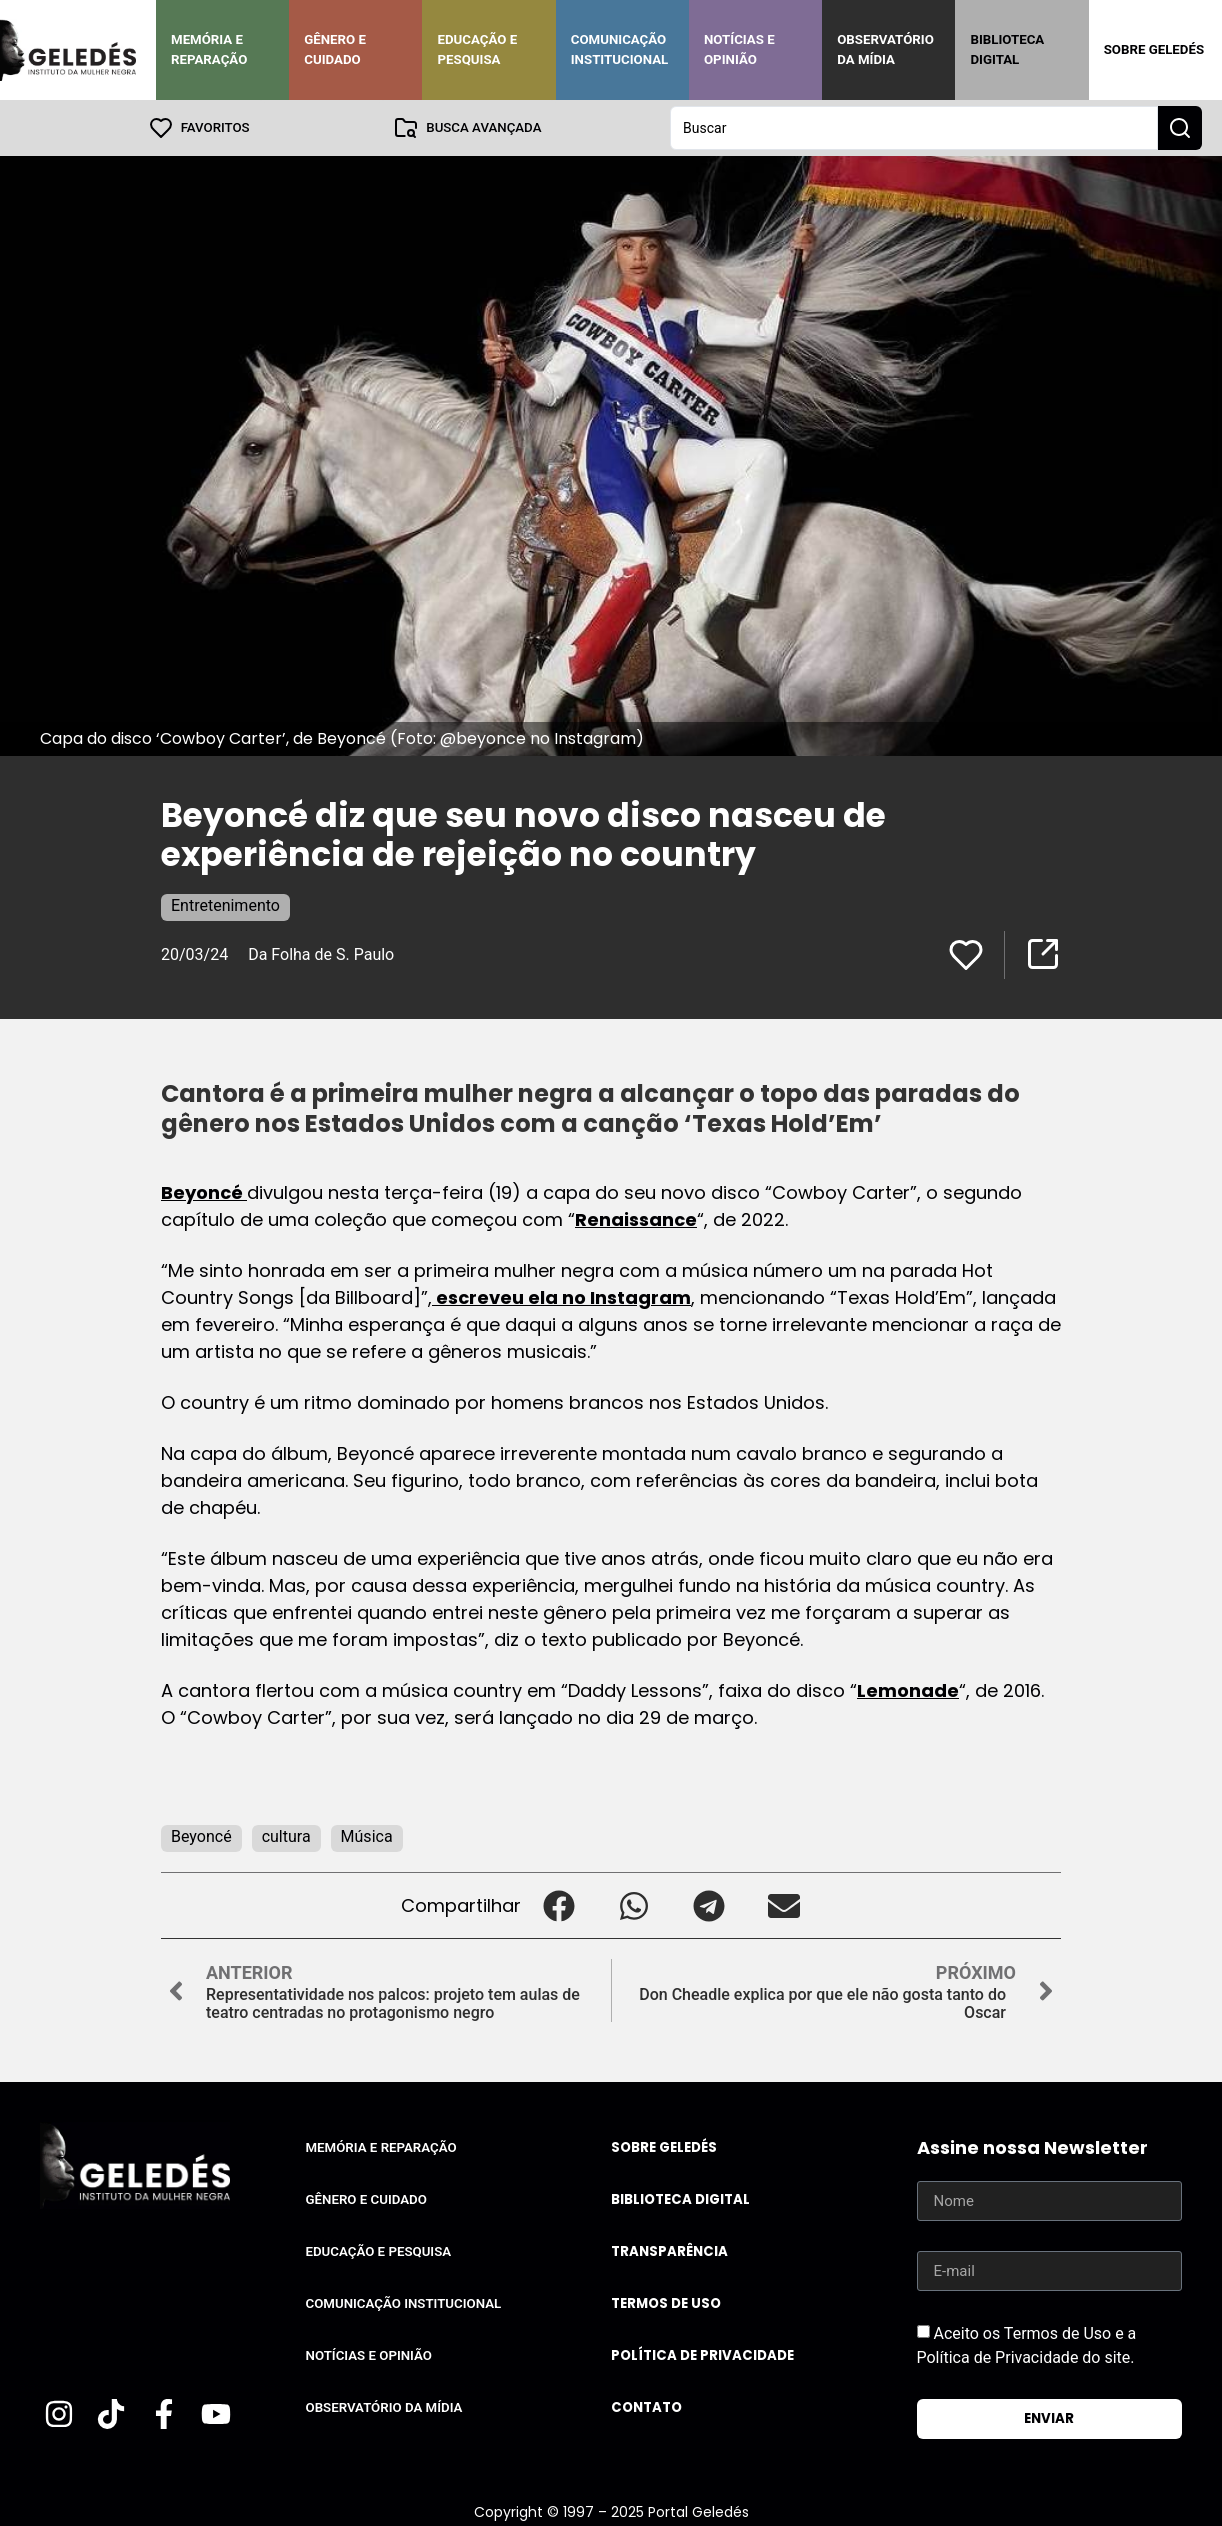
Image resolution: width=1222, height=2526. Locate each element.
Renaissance (636, 1219)
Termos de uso (666, 2303)
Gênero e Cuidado (335, 49)
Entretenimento (225, 905)
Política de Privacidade (702, 2355)
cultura (286, 1836)
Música (367, 1836)
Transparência (669, 2251)
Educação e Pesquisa (477, 49)
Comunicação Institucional (620, 49)
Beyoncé (204, 1192)
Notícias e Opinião (739, 49)
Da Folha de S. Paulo (321, 954)
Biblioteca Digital (1007, 49)
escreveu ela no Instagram (561, 1297)
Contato (646, 2407)
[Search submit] (1180, 128)
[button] (558, 1905)
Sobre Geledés (1154, 49)
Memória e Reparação (209, 49)
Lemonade (908, 1690)
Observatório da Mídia (885, 49)
